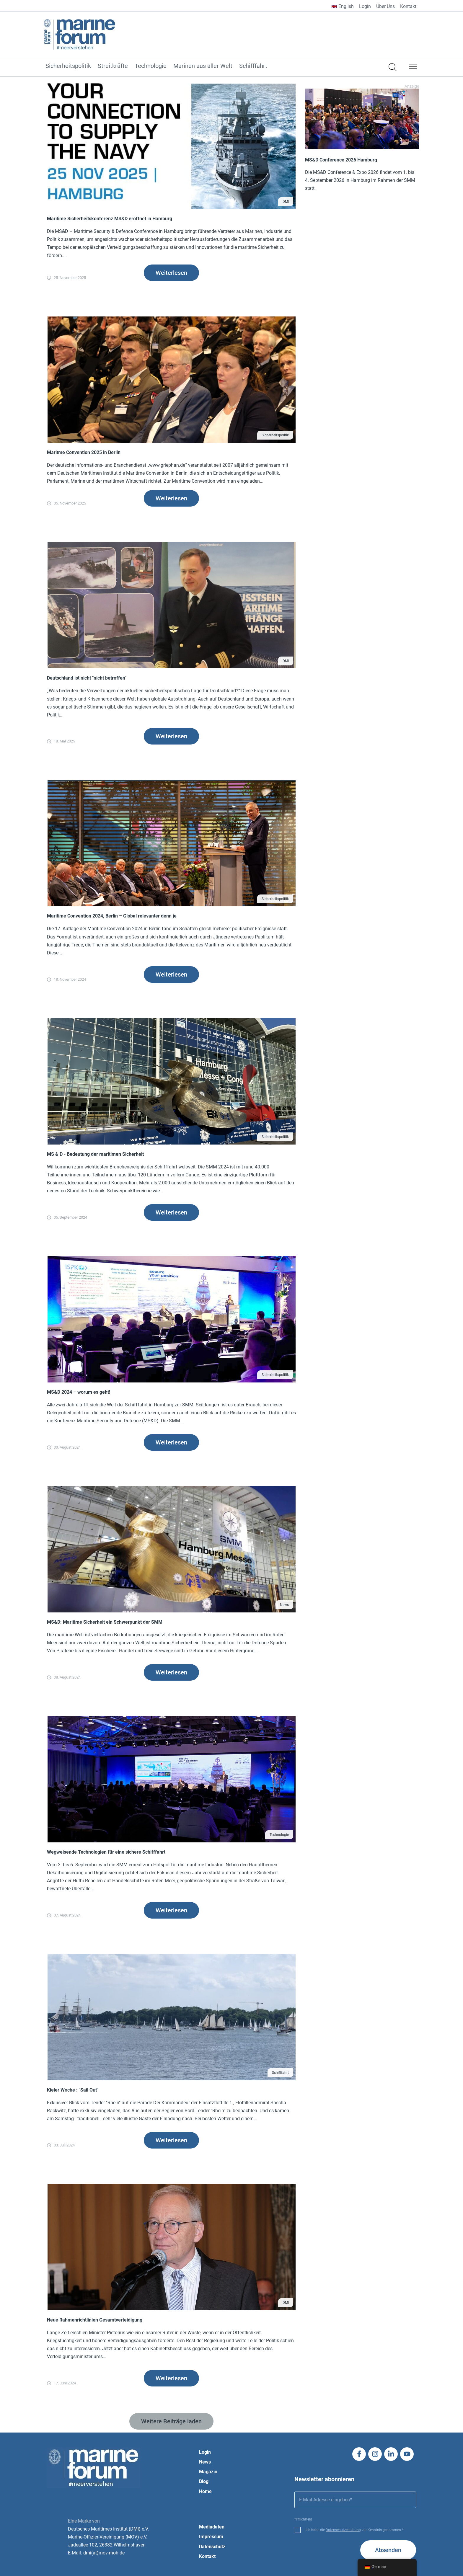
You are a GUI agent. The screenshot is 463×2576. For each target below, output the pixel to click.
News (284, 1605)
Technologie (151, 66)
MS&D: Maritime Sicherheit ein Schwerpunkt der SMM (104, 1622)
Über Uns (385, 6)
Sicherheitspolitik (68, 66)
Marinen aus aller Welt (202, 66)
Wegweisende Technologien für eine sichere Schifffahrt (106, 1852)
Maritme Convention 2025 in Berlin (83, 452)
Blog (203, 2481)
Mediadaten (211, 2527)
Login (365, 6)
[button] (412, 68)
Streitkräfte (113, 66)
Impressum (211, 2536)
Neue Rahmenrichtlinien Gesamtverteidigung (94, 2320)
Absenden (388, 2550)
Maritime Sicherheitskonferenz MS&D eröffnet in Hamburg (109, 218)
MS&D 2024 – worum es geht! (78, 1392)
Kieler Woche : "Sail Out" (72, 2090)
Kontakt (408, 6)
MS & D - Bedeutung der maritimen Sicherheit (95, 1154)
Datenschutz (212, 2546)
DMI (286, 202)
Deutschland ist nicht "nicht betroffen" (86, 678)
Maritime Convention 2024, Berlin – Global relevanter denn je (112, 916)
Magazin (208, 2471)
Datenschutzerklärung (343, 2530)
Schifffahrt (253, 66)
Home (205, 2491)
